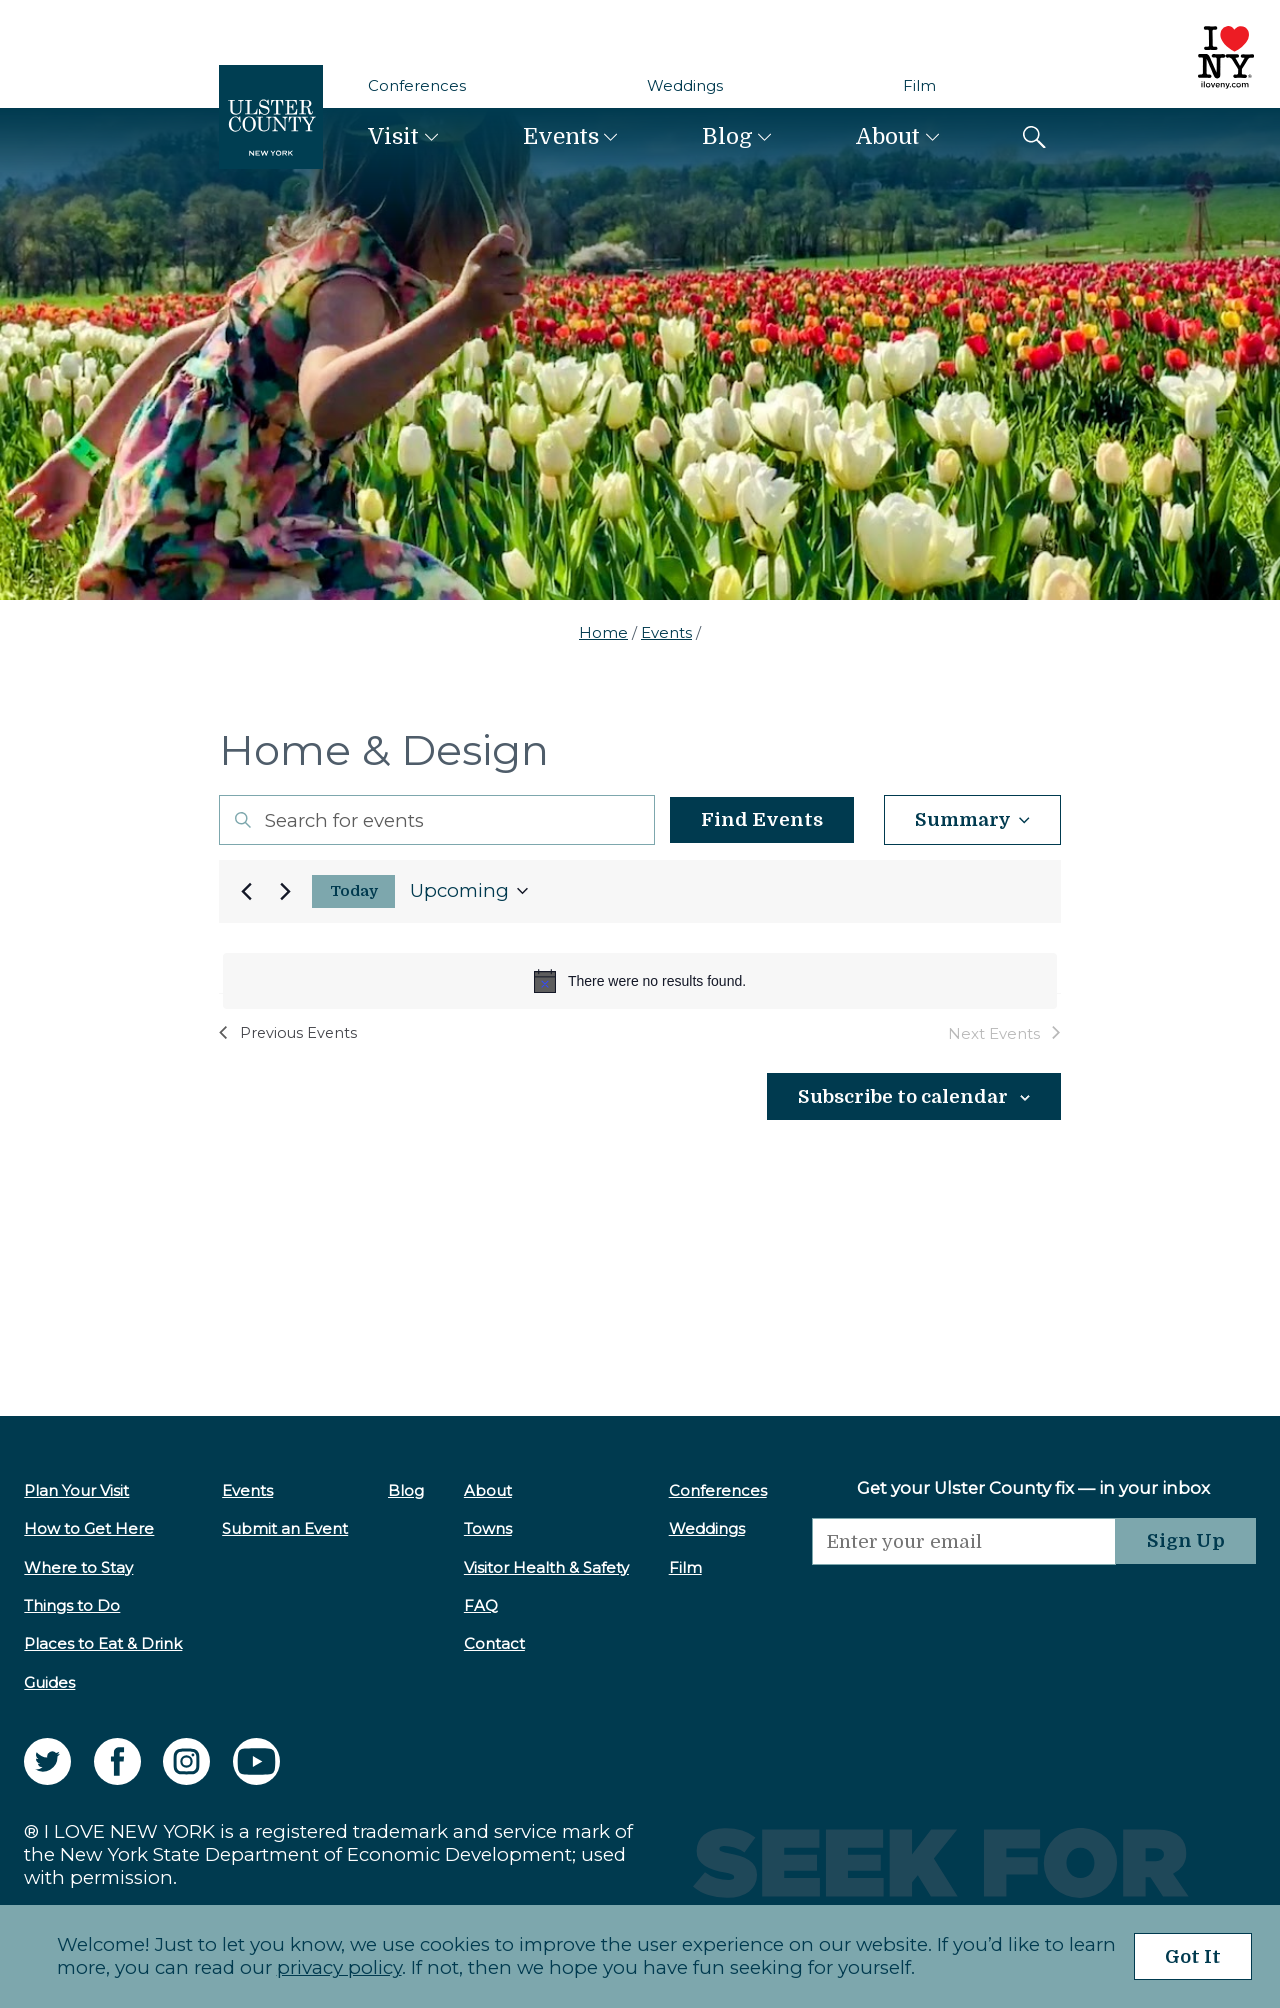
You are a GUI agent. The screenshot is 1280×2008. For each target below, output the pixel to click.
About (888, 136)
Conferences (417, 85)
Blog (727, 136)
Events (561, 136)
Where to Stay (78, 1567)
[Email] (964, 1541)
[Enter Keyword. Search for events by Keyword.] (437, 819)
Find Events (762, 819)
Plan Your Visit (76, 1490)
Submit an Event (285, 1528)
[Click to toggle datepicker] (469, 891)
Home (603, 632)
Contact (494, 1643)
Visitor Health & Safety (546, 1567)
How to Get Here (89, 1528)
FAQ (481, 1605)
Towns (488, 1528)
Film (919, 85)
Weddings (685, 85)
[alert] (639, 981)
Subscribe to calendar (903, 1097)
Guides (49, 1682)
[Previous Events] (246, 891)
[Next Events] (285, 891)
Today (354, 891)
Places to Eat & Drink (103, 1643)
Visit (393, 136)
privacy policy (339, 1967)
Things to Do (72, 1605)
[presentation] (964, 1604)
